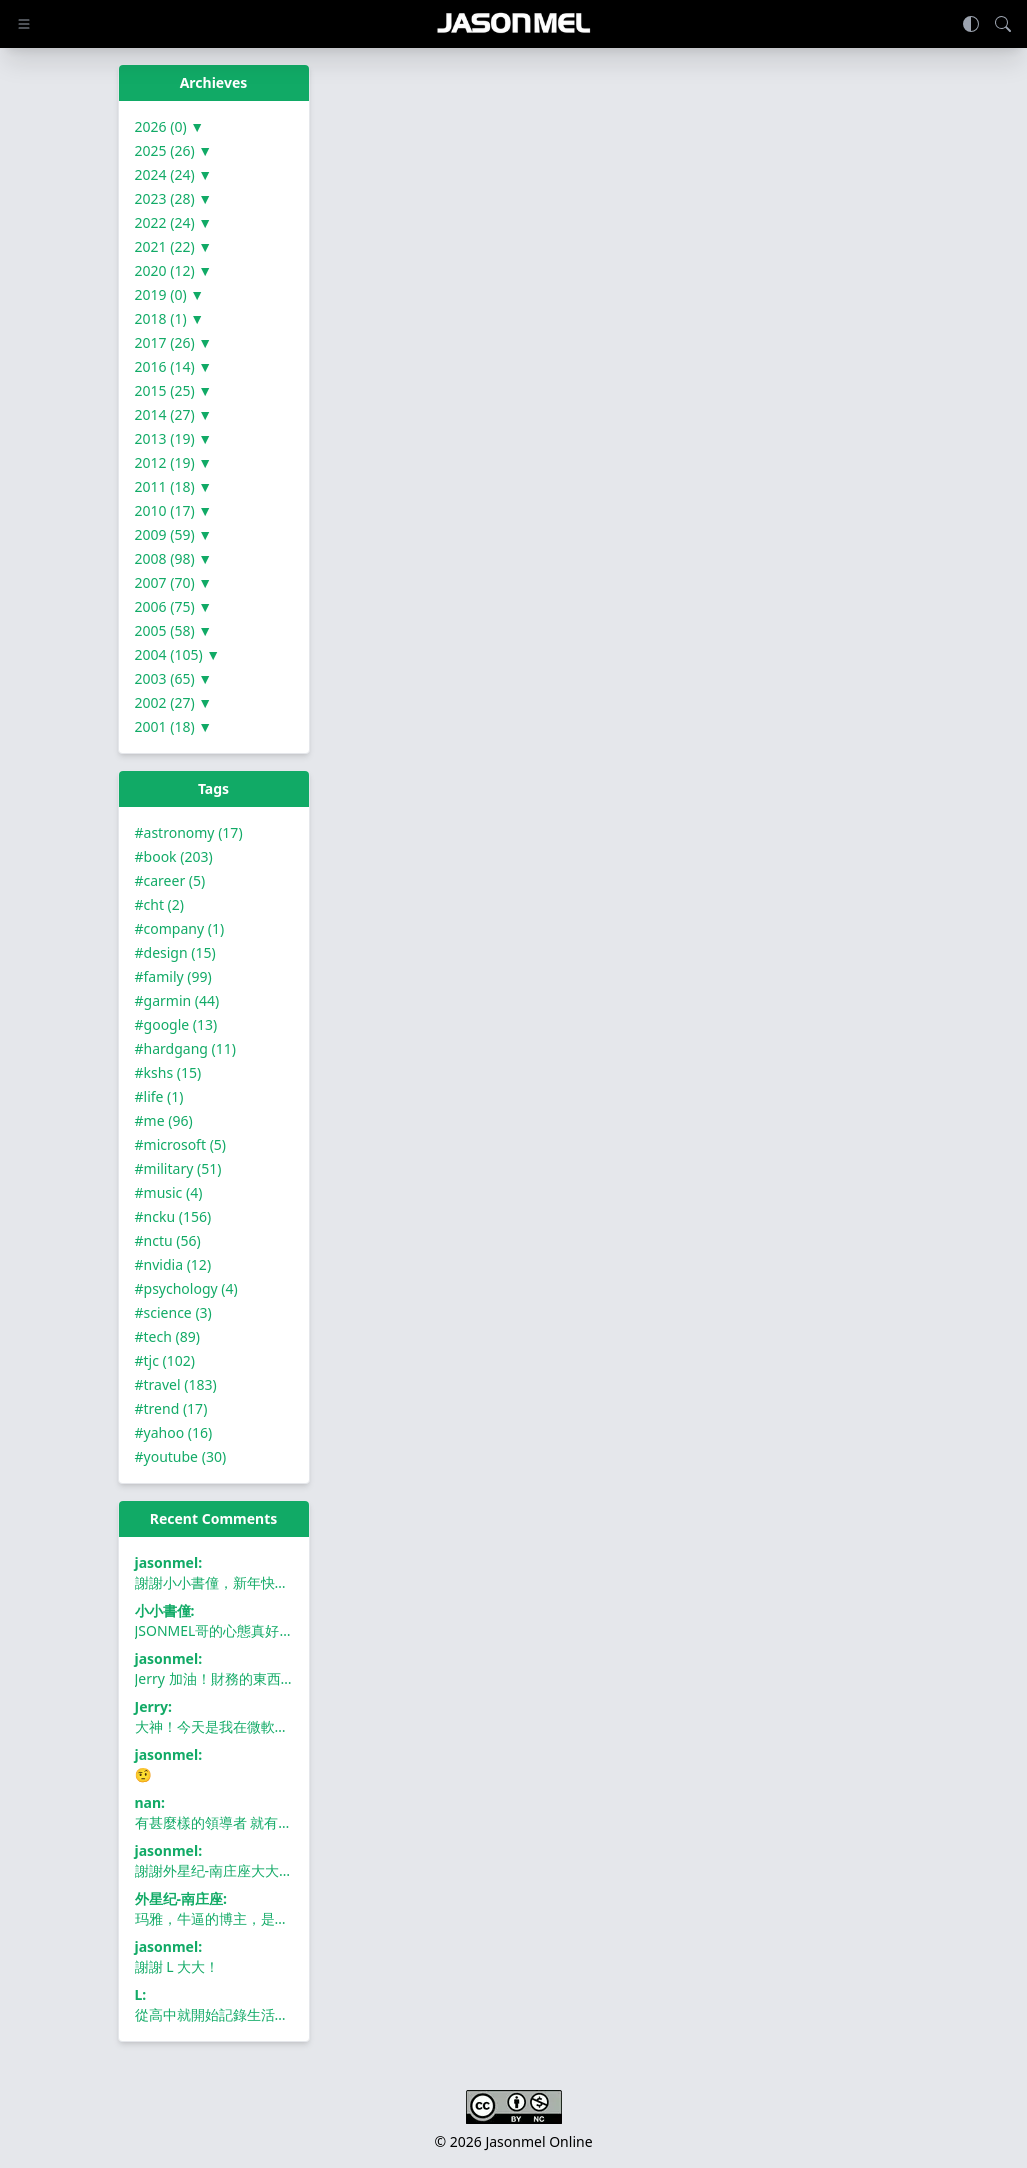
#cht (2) (160, 904)
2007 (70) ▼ (174, 582)
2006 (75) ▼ (174, 606)
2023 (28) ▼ (174, 198)
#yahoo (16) (174, 1432)
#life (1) (159, 1096)
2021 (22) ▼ (174, 246)
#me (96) (164, 1120)
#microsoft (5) (181, 1144)
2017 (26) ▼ (174, 342)
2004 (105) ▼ (178, 654)
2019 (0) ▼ (170, 294)
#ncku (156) (173, 1216)
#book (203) (174, 856)
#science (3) (173, 1312)
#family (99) (173, 976)
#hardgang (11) (185, 1048)
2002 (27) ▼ (174, 702)
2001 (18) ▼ (174, 726)
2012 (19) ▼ (174, 462)
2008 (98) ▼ (174, 558)
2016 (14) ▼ (174, 366)
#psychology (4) (186, 1288)
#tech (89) (167, 1336)
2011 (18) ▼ (174, 486)
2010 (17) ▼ (174, 510)
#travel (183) (176, 1384)
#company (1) (180, 928)
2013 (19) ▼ (174, 438)
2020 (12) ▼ (174, 270)
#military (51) (178, 1168)
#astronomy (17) (189, 832)
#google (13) (176, 1024)
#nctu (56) (168, 1240)
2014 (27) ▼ (174, 414)
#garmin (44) (177, 1000)
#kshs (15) (168, 1072)
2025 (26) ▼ (174, 150)
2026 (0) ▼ (170, 126)
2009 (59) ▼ (174, 534)
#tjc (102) (165, 1360)
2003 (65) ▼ (174, 678)
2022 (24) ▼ (174, 222)
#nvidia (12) (173, 1264)
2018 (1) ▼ (170, 318)
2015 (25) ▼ (174, 390)
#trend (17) (171, 1408)
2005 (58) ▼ (174, 630)
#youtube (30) (181, 1456)
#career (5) (170, 880)
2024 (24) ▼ (174, 174)
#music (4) (169, 1192)
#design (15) (175, 952)
